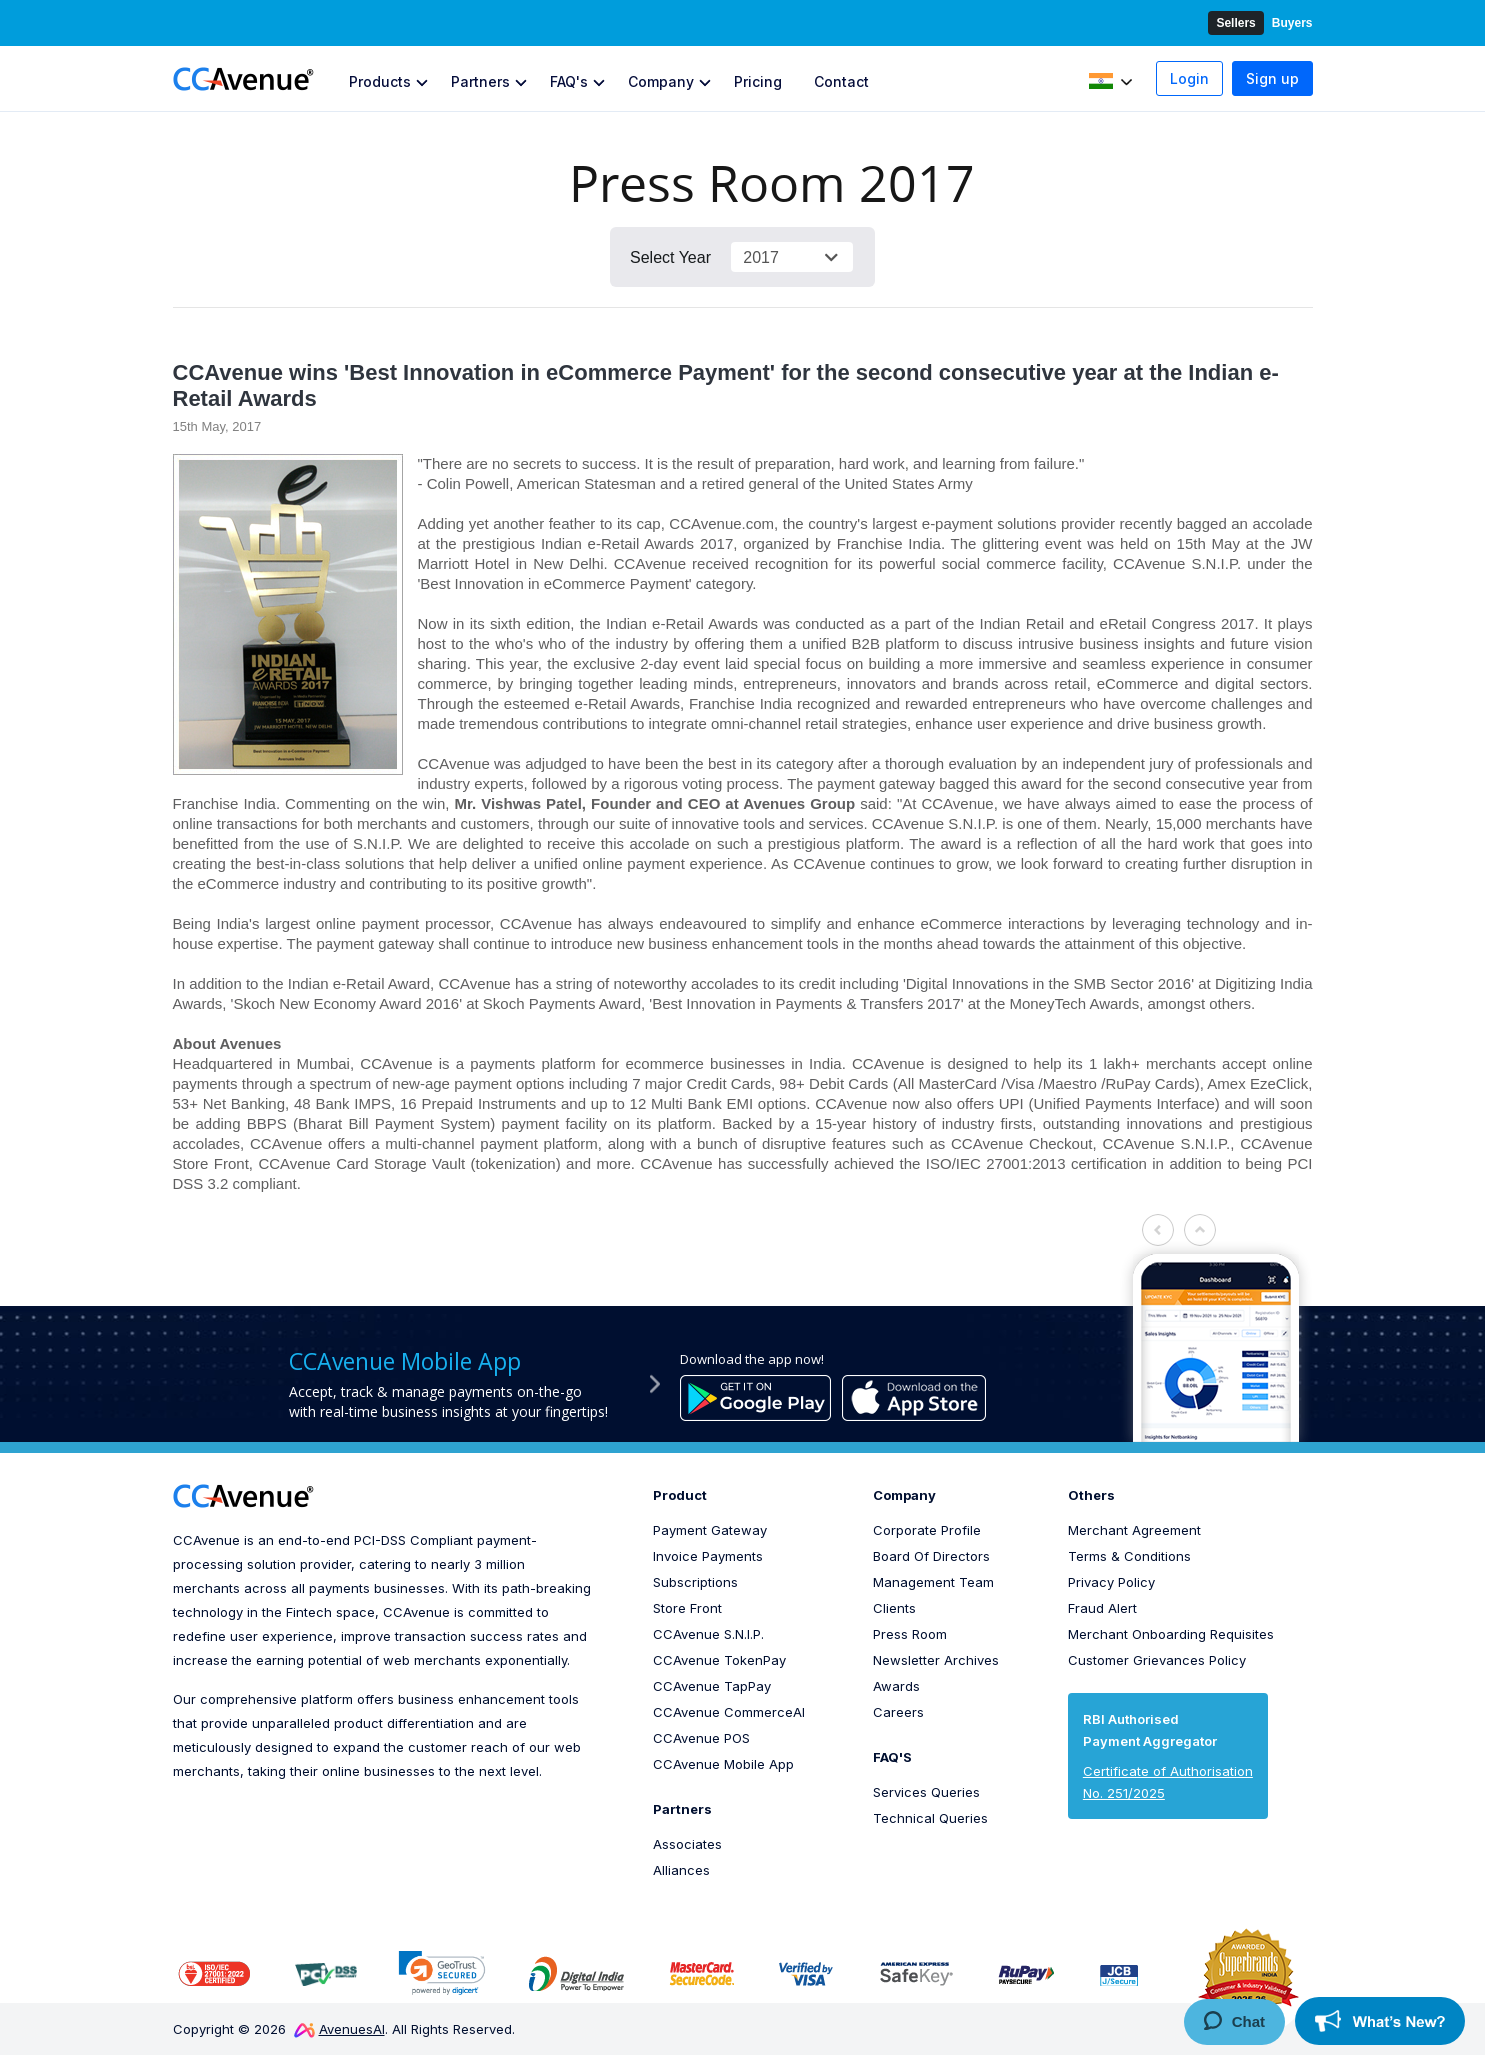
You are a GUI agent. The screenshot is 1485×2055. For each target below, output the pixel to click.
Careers (898, 1712)
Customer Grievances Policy (1157, 1660)
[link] (442, 1972)
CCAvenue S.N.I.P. (708, 1634)
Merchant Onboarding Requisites (1171, 1634)
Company (661, 81)
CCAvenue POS (701, 1738)
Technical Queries (930, 1818)
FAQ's (569, 81)
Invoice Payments (708, 1556)
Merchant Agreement (1134, 1530)
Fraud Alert (1102, 1608)
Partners (480, 81)
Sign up (1272, 78)
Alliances (681, 1870)
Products (380, 81)
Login (1189, 78)
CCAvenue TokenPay (719, 1660)
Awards (896, 1686)
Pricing (758, 81)
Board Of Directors (931, 1556)
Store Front (687, 1608)
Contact (841, 81)
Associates (687, 1844)
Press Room (910, 1634)
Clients (894, 1608)
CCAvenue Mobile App (723, 1764)
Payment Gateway (710, 1530)
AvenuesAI (339, 2029)
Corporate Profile (927, 1530)
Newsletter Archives (936, 1660)
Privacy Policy (1111, 1582)
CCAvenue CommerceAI (729, 1712)
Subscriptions (695, 1582)
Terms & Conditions (1129, 1556)
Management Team (933, 1582)
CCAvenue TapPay (712, 1686)
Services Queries (926, 1792)
